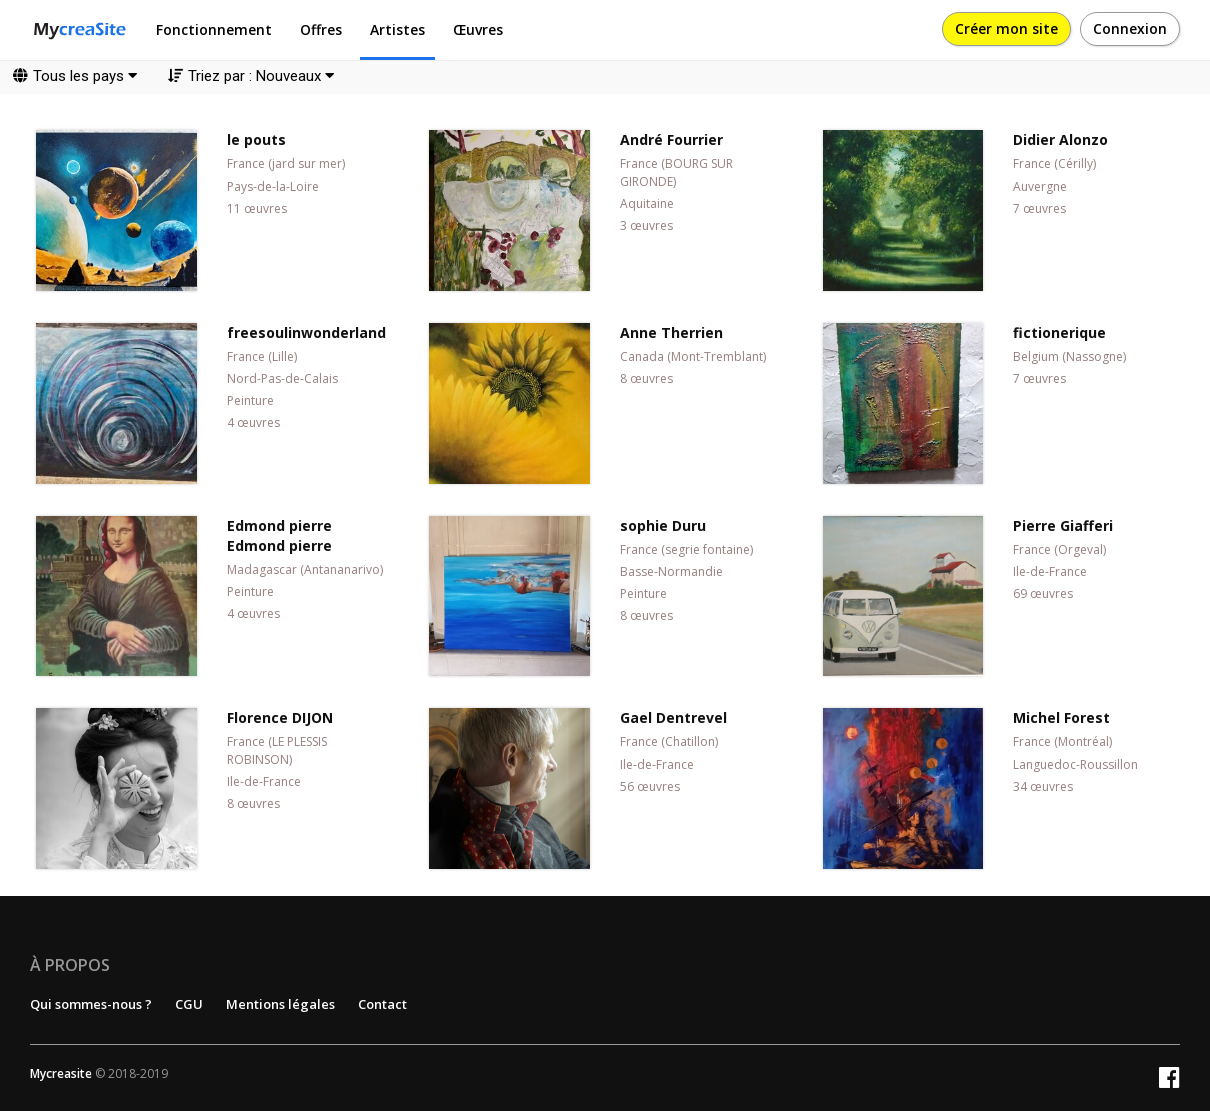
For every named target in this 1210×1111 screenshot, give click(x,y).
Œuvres (478, 29)
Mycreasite (61, 1073)
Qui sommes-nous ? (91, 1004)
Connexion (1130, 28)
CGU (189, 1004)
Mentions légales (280, 1004)
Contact (382, 1004)
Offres (321, 29)
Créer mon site (1006, 28)
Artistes (397, 29)
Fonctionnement (214, 29)
